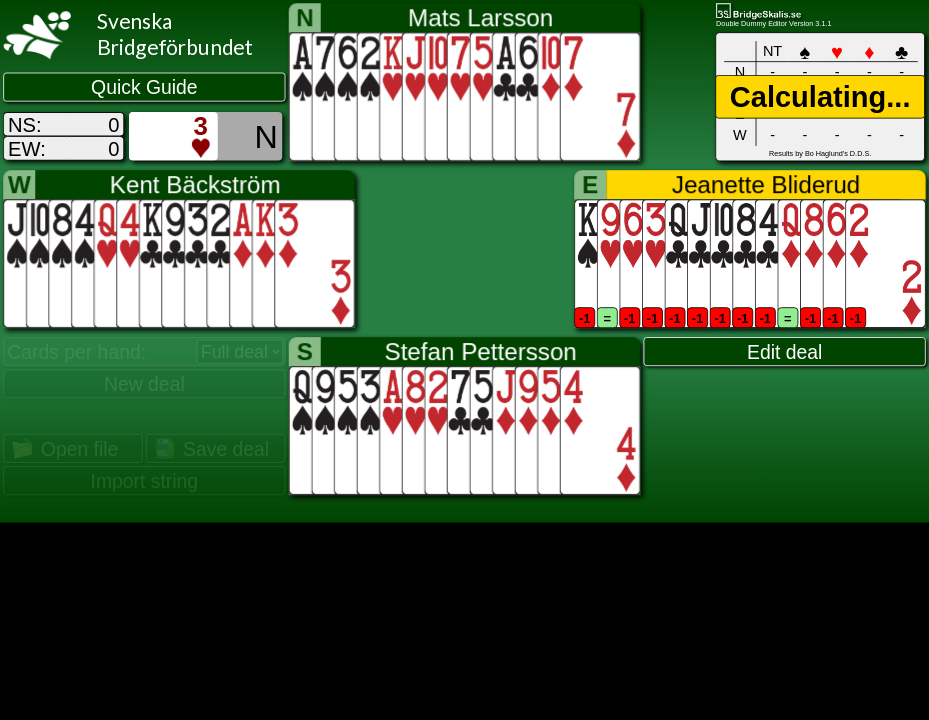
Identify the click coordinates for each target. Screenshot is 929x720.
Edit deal (784, 352)
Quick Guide (144, 88)
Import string (145, 481)
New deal (144, 384)
